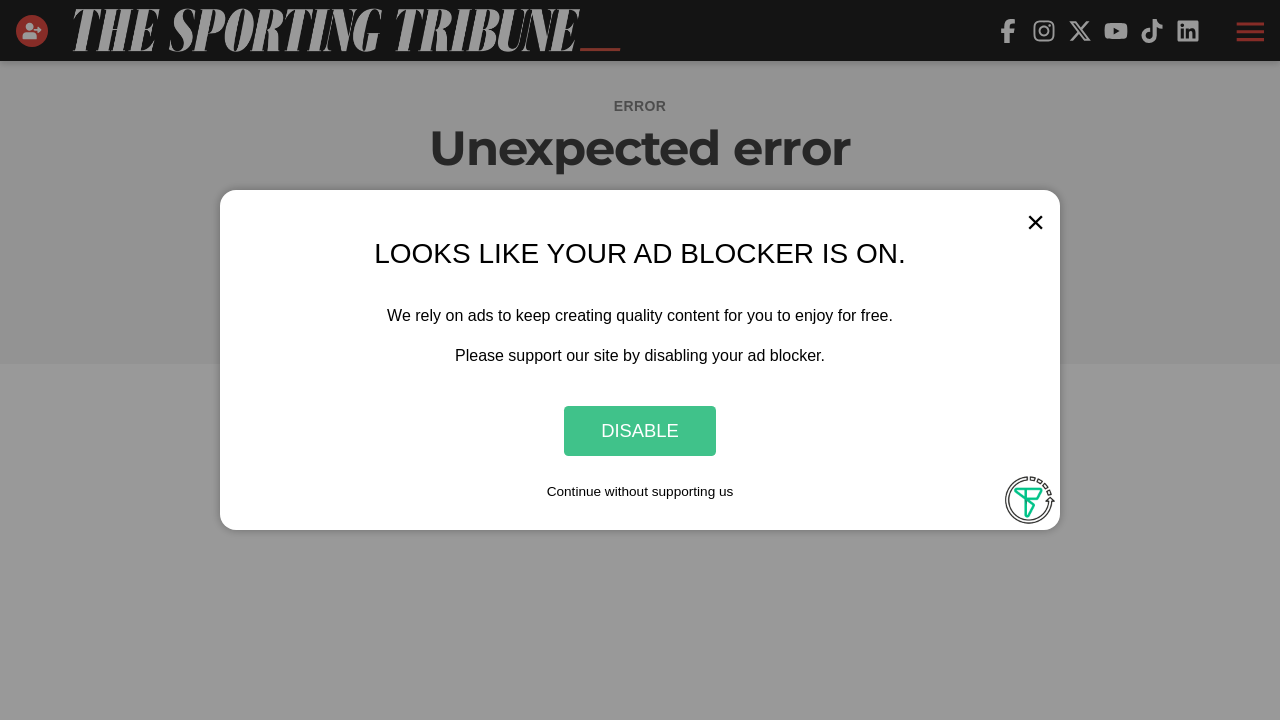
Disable (640, 430)
